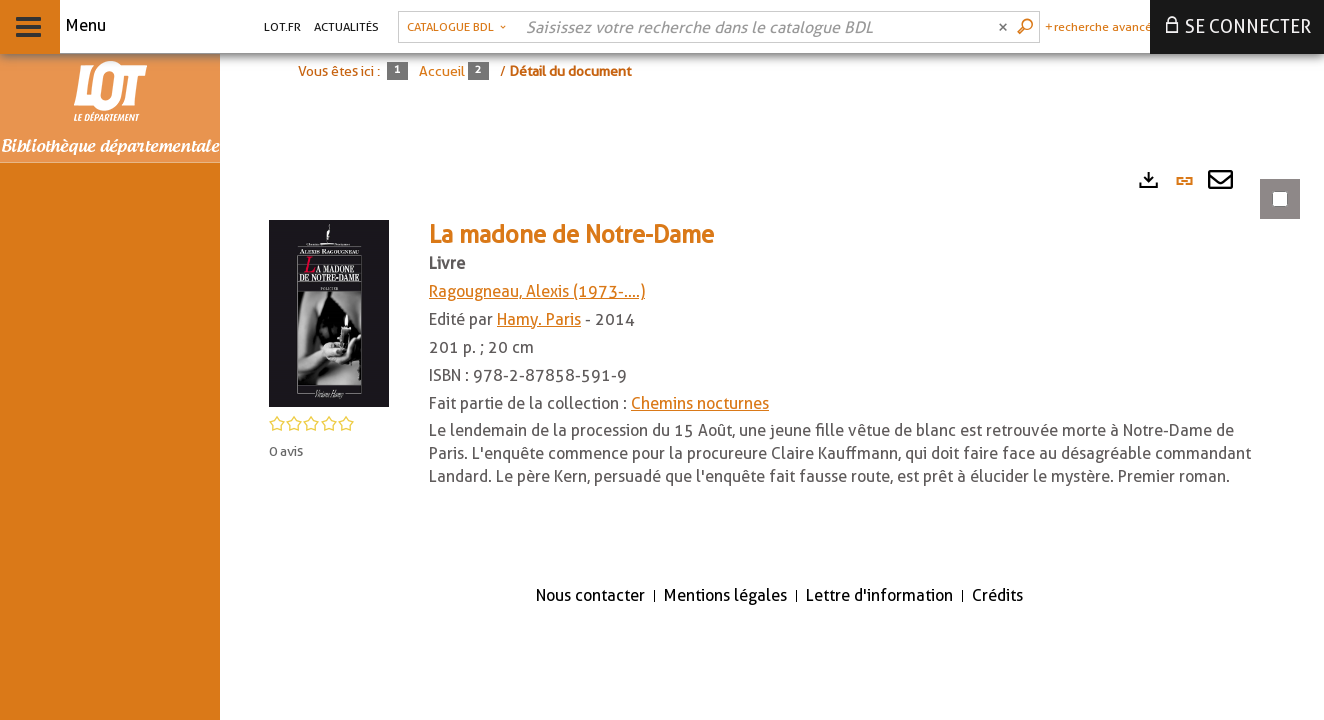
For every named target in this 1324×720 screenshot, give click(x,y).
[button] (329, 312)
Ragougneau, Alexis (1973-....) (537, 291)
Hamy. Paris (539, 319)
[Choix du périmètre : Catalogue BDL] (456, 27)
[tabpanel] (772, 362)
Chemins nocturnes (700, 403)
